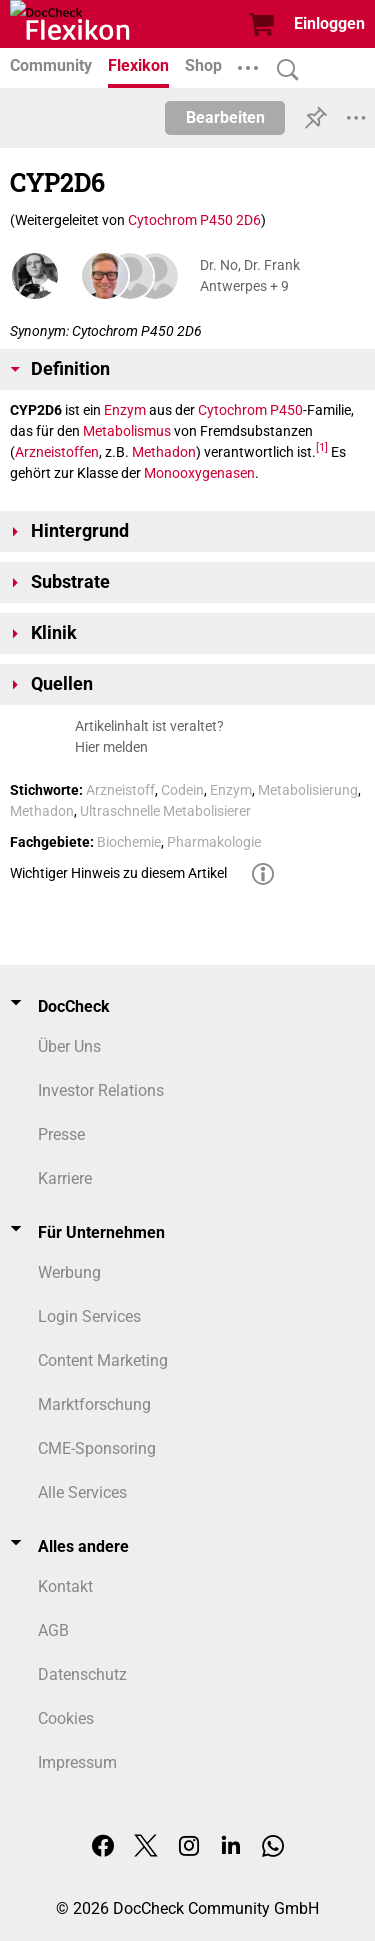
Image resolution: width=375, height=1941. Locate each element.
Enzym (125, 410)
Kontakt (65, 1586)
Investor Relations (101, 1090)
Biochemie (129, 842)
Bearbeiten (225, 117)
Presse (61, 1134)
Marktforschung (94, 1404)
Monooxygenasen (199, 473)
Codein (182, 790)
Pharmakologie (214, 842)
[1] (322, 447)
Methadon (164, 452)
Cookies (66, 1718)
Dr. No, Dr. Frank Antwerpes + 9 (250, 275)
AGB (53, 1630)
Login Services (89, 1316)
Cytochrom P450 (250, 410)
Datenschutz (82, 1674)
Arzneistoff (120, 790)
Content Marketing (103, 1360)
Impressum (77, 1762)
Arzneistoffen (57, 452)
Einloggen (329, 23)
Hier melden (111, 747)
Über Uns (69, 1046)
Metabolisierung (308, 790)
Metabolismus (127, 431)
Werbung (69, 1272)
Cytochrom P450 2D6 (194, 220)
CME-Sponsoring (97, 1448)
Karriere (65, 1178)
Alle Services (82, 1492)
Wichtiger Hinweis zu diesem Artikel (118, 873)
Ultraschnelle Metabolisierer (165, 811)
